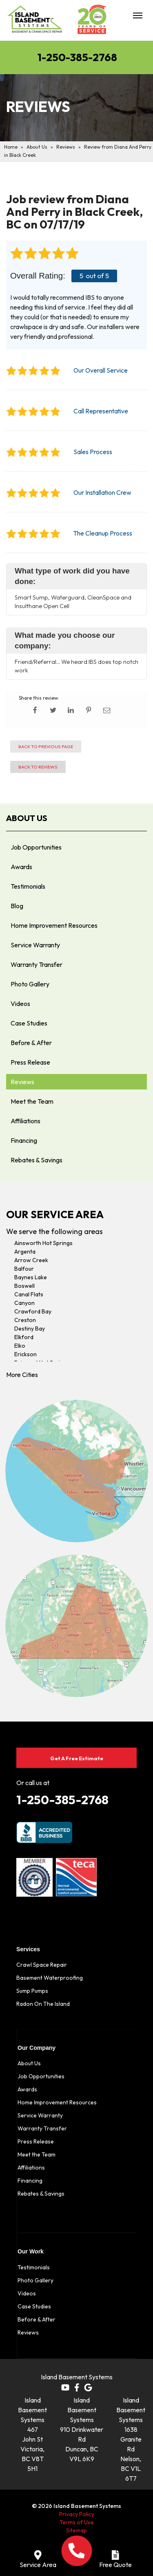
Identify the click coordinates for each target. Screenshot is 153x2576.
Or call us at (32, 1782)
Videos (20, 1003)
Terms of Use (77, 2522)
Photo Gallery (30, 984)
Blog (17, 906)
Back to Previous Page (45, 746)
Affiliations (25, 1121)
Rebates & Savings (36, 1160)
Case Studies (29, 1023)
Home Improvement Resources (54, 925)
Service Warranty (35, 945)
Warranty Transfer (36, 964)
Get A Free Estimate (76, 1758)
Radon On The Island (43, 2003)
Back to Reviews (38, 767)
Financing (24, 1140)
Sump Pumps (32, 1990)
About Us (26, 818)
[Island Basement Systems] (35, 22)
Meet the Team (32, 1101)
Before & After (31, 1043)
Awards (21, 867)
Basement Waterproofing (49, 1977)
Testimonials (28, 886)
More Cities (22, 1374)
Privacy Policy (76, 2514)
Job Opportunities (36, 847)
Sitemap (76, 2530)
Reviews (22, 1082)
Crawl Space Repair (41, 1964)
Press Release (30, 1062)
